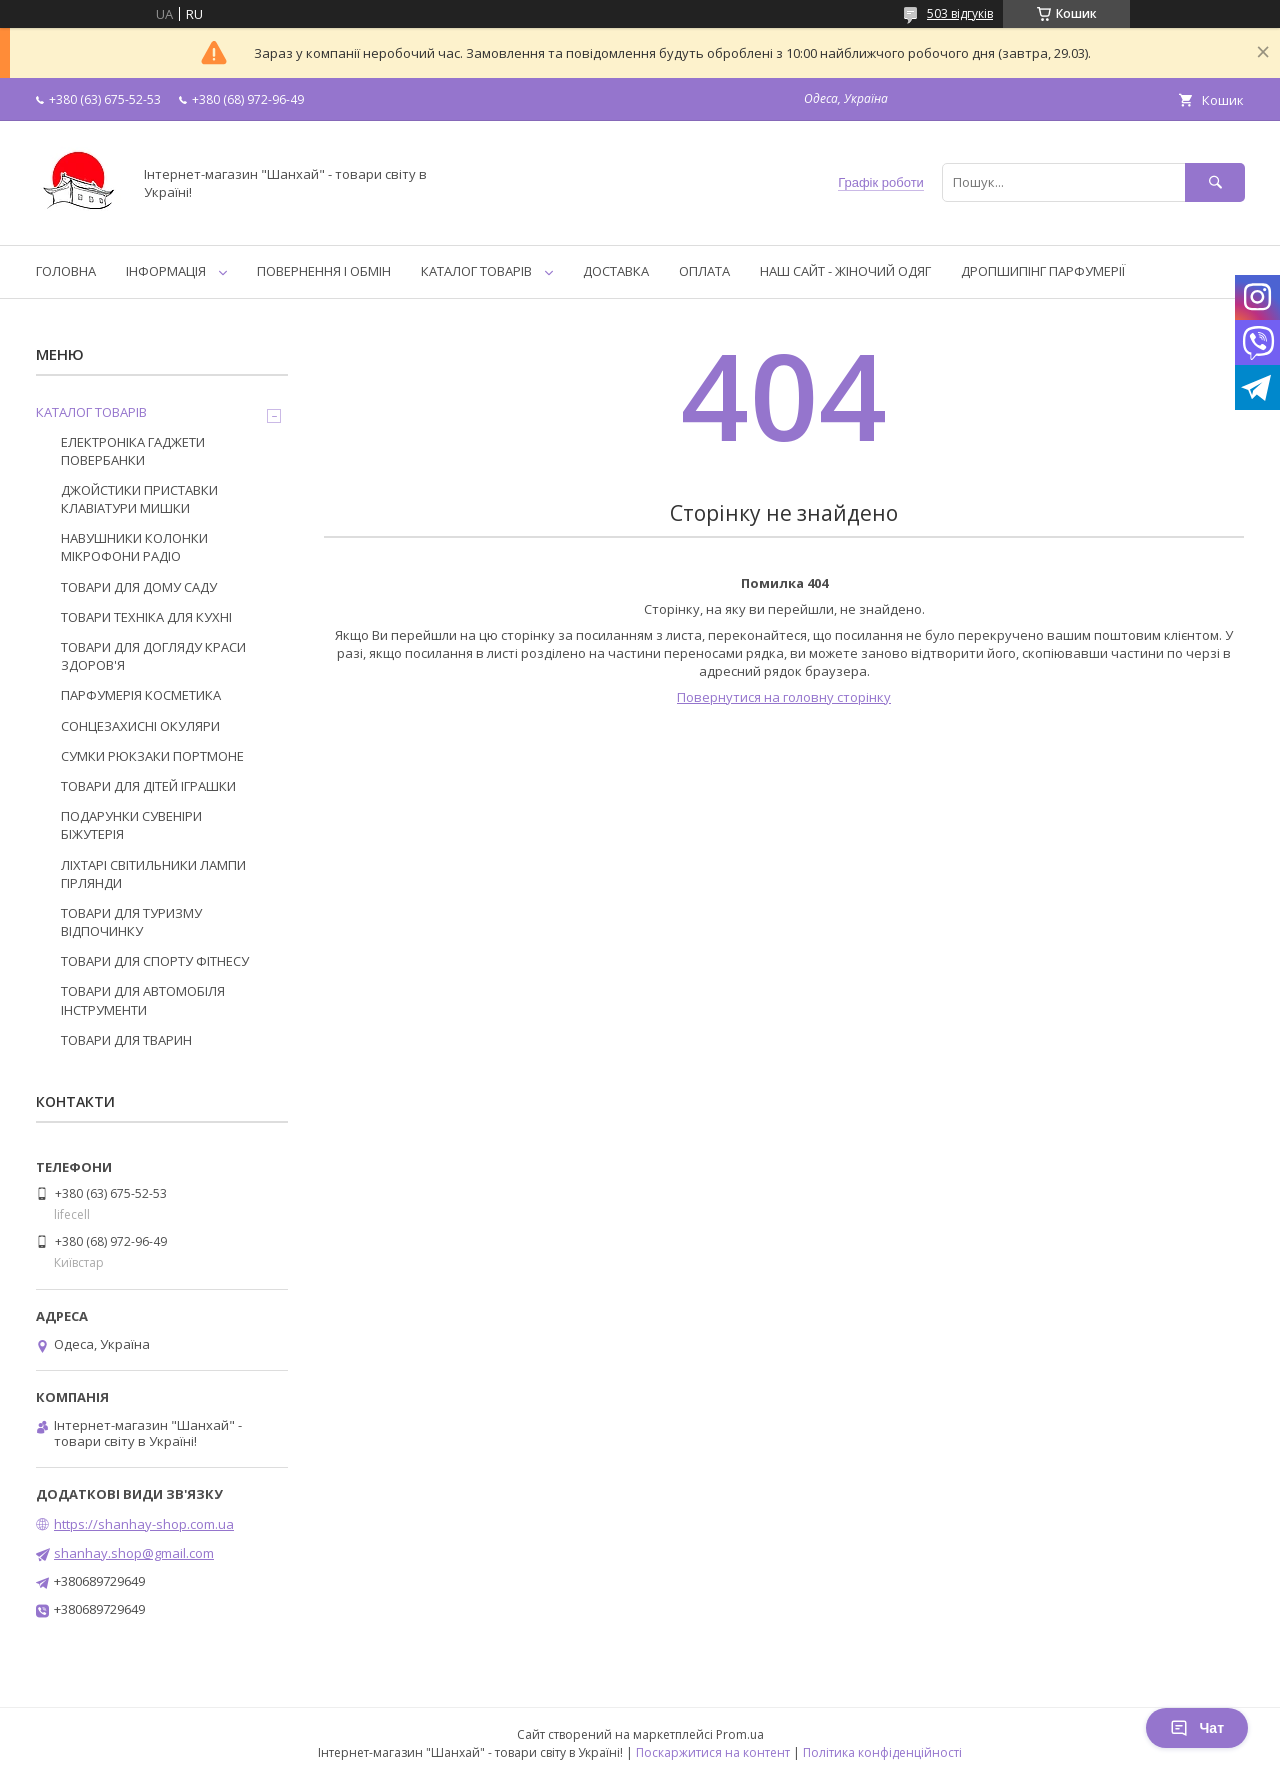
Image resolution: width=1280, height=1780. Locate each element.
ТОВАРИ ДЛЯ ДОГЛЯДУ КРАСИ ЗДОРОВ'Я (153, 656)
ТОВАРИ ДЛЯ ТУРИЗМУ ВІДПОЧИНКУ (131, 922)
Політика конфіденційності (882, 1752)
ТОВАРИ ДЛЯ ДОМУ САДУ (139, 587)
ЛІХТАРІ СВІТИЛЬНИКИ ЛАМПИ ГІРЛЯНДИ (153, 874)
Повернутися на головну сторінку (784, 697)
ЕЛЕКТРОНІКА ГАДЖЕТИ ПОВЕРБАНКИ (133, 451)
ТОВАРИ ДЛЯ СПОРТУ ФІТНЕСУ (155, 961)
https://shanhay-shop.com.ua (144, 1524)
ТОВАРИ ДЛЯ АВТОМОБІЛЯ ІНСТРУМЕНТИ (143, 1000)
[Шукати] (1215, 182)
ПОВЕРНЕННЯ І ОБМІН (324, 271)
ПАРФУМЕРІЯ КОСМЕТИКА (141, 695)
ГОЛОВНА (66, 271)
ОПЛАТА (704, 271)
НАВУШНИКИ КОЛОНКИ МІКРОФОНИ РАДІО (134, 547)
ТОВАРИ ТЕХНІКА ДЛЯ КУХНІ (146, 617)
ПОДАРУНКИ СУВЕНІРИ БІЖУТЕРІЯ (131, 825)
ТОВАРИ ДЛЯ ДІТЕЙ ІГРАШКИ (148, 786)
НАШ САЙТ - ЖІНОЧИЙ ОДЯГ (845, 271)
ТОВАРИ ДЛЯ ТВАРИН (126, 1040)
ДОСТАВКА (616, 271)
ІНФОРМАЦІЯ (166, 271)
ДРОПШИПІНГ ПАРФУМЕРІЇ (1043, 271)
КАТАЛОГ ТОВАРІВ (476, 271)
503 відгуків (960, 13)
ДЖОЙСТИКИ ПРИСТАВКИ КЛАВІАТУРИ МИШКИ (139, 499)
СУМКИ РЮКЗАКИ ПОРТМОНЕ (152, 756)
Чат (1197, 1728)
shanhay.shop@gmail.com (134, 1553)
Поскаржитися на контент (713, 1752)
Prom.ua (740, 1734)
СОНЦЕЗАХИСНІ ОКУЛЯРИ (140, 726)
